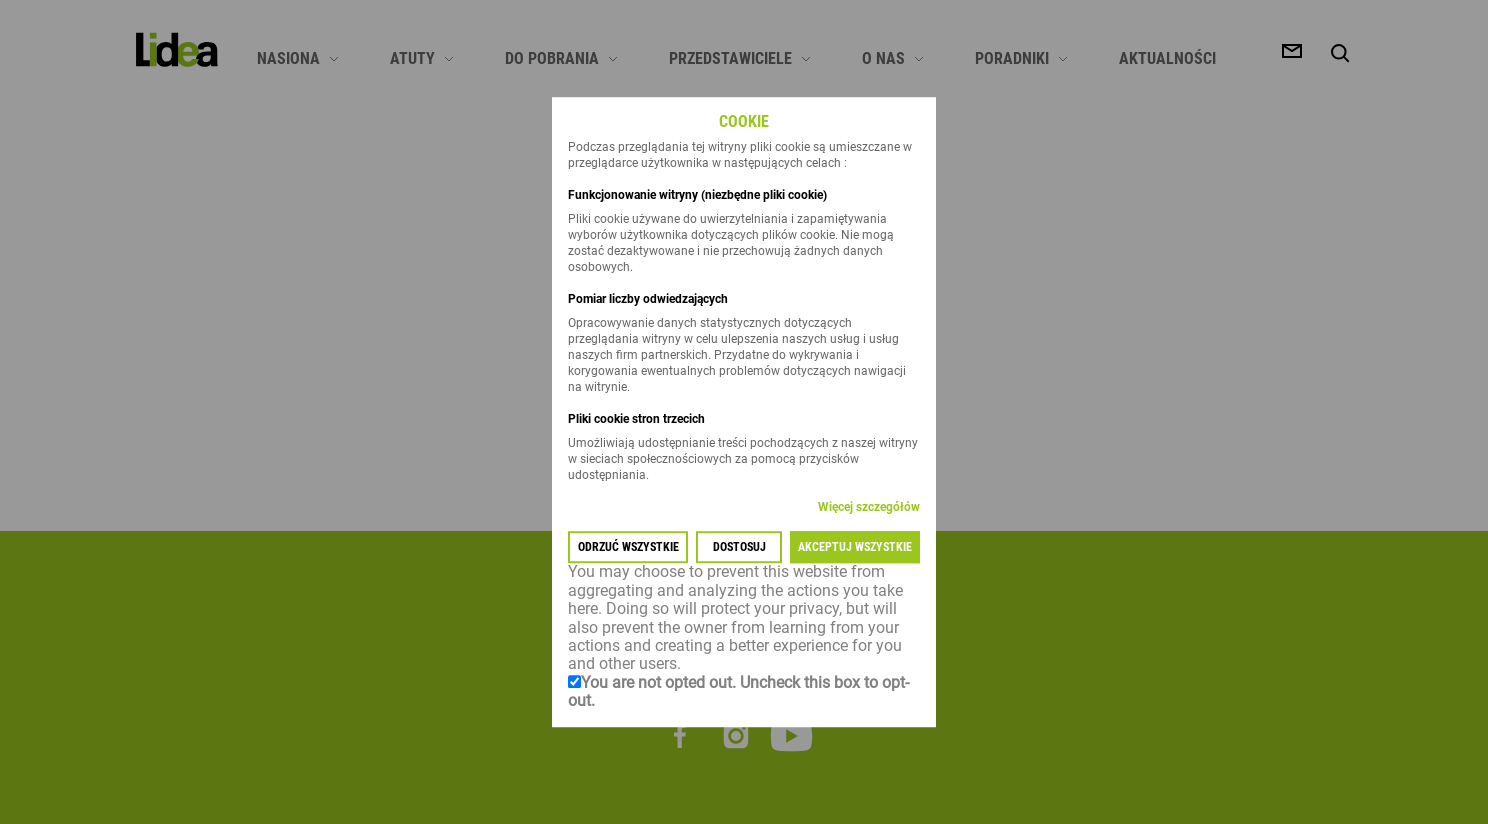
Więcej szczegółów (869, 508)
